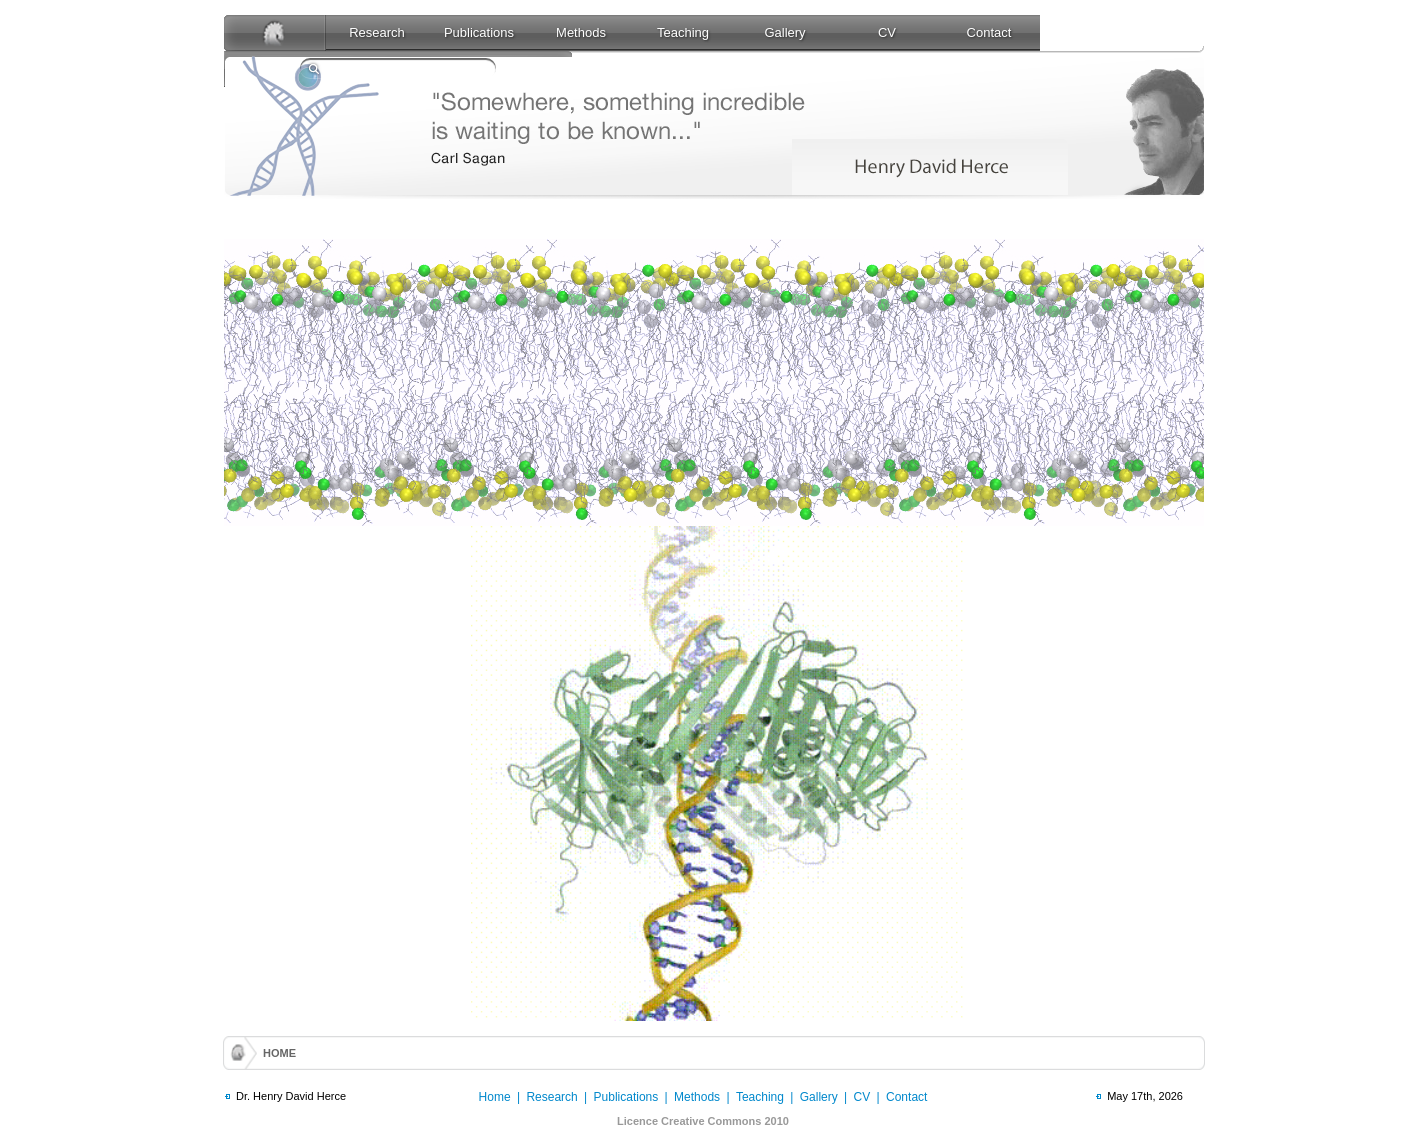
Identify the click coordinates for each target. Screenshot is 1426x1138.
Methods (581, 32)
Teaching (683, 32)
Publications (479, 32)
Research (377, 32)
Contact (989, 32)
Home (495, 1097)
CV (887, 32)
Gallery (784, 32)
